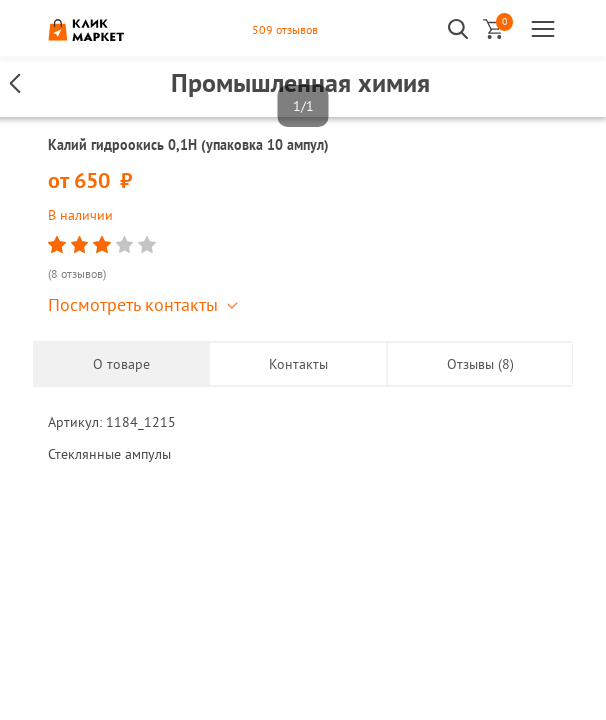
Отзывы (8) (480, 364)
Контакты (298, 364)
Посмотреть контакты (133, 305)
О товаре (121, 364)
